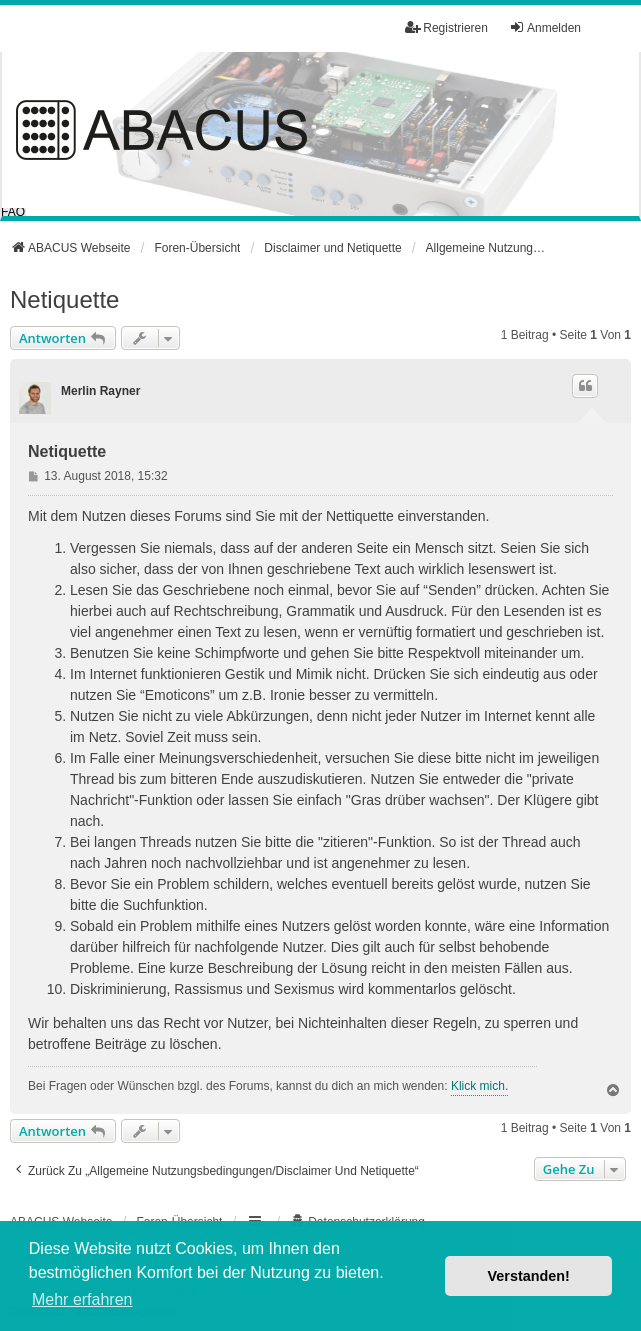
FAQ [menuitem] (13, 212)
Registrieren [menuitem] (446, 27)
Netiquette (64, 299)
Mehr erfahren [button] (82, 1299)
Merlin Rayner (100, 391)
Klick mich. (479, 1086)
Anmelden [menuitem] (545, 27)
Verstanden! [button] (529, 1276)
